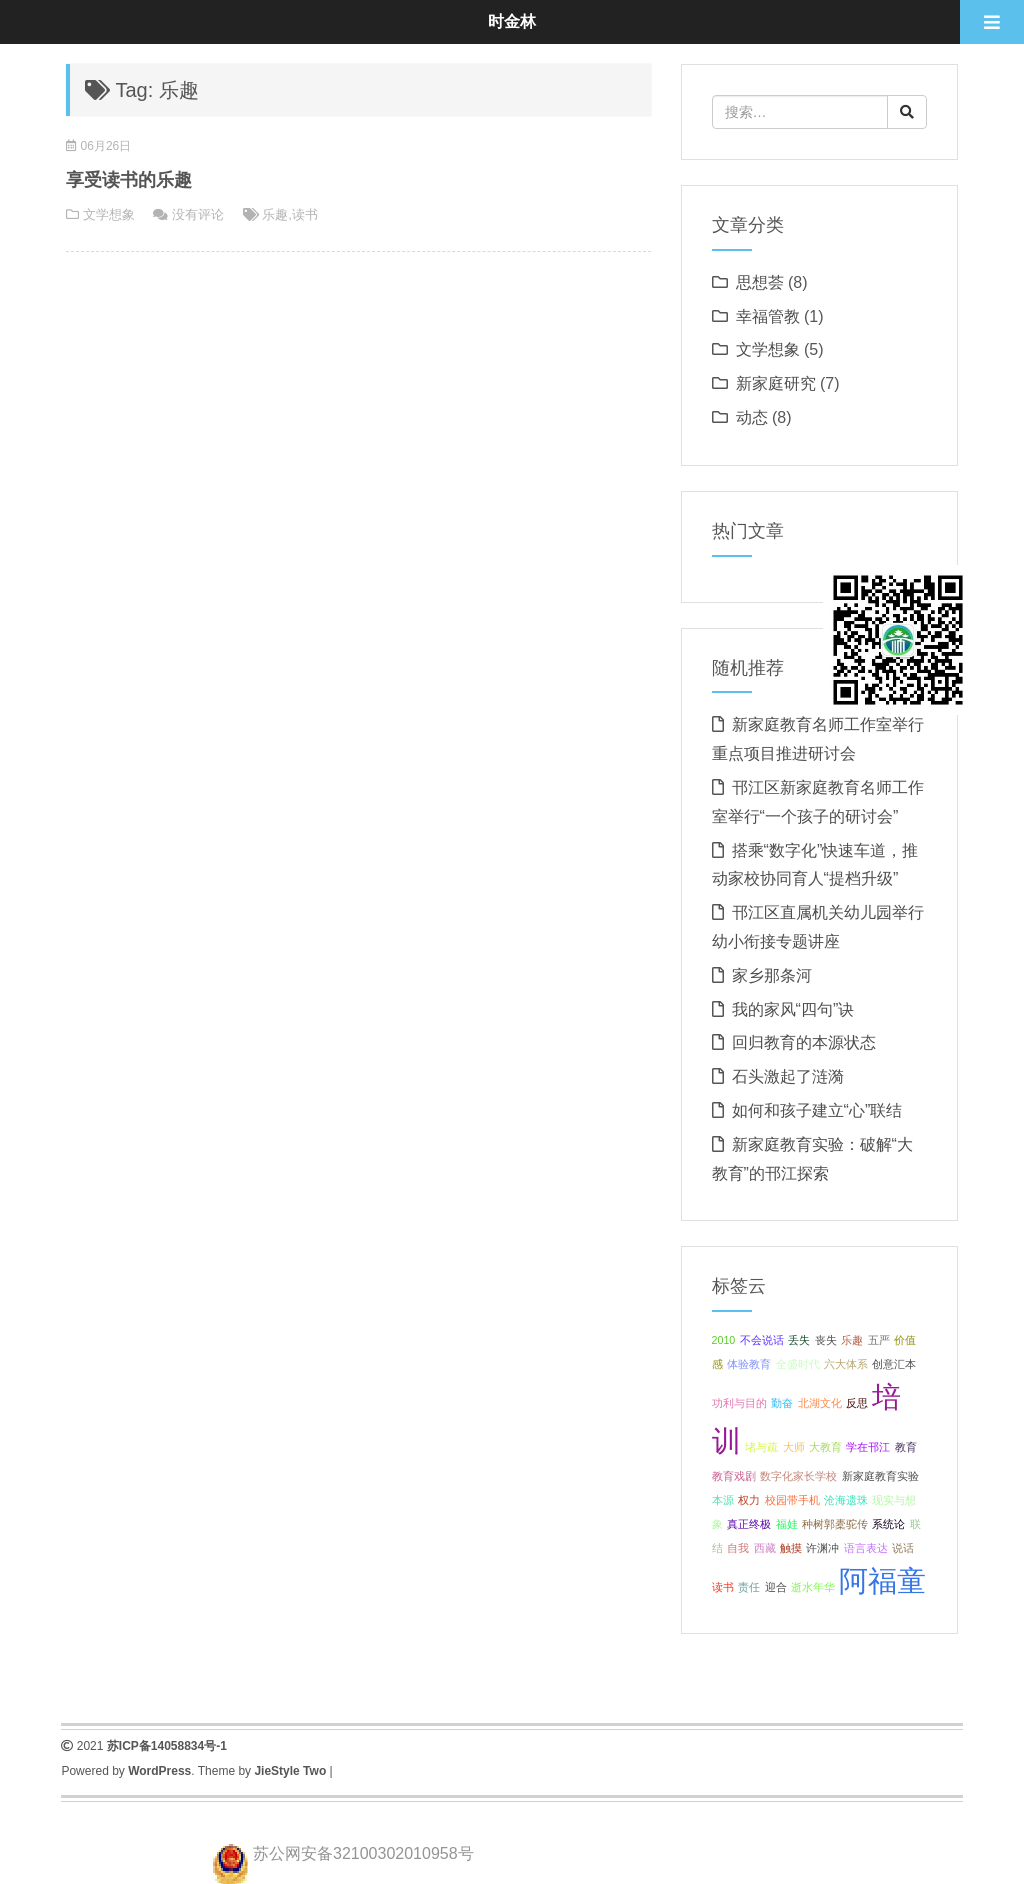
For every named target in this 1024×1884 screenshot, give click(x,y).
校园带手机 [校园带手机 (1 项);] (792, 1500)
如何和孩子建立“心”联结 (817, 1110)
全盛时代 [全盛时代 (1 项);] (798, 1364)
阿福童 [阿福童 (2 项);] (882, 1580)
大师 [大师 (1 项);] (794, 1447)
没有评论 (198, 214)
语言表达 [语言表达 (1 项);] (866, 1548)
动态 (752, 417)
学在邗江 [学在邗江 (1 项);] (868, 1447)
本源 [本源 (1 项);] (723, 1500)
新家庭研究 (776, 383)
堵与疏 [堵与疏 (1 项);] (761, 1447)
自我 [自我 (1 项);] (738, 1548)
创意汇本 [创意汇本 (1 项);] (894, 1364)
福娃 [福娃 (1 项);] (787, 1524)
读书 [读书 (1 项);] (723, 1587)
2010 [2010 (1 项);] (724, 1340)
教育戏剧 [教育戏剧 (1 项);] (734, 1476)
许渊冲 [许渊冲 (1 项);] (822, 1548)
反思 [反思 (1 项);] (857, 1403)
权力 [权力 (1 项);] (749, 1500)
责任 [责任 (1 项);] (749, 1587)
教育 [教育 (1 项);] (906, 1447)
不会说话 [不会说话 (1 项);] (762, 1340)
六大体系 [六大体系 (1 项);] (846, 1364)
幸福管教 (768, 316)
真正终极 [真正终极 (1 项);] (749, 1524)
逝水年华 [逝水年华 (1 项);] (813, 1587)
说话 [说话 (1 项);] (903, 1548)
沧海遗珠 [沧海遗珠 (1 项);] (846, 1500)
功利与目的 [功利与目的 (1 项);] (739, 1403)
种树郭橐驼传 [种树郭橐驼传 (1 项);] (835, 1524)
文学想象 (109, 214)
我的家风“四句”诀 (793, 1009)
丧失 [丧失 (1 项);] (826, 1340)
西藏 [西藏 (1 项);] (765, 1548)
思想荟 (760, 282)
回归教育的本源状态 (804, 1042)
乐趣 (275, 214)
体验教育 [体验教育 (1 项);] (749, 1364)
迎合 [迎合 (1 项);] (776, 1587)
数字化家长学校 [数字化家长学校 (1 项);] (798, 1476)
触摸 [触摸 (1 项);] (791, 1548)
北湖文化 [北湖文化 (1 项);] (820, 1403)
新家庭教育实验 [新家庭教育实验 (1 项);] (880, 1476)
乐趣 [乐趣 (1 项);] (852, 1340)
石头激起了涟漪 (788, 1076)
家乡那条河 (772, 975)
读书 (305, 214)
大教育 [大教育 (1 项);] (825, 1447)
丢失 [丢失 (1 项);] (799, 1340)
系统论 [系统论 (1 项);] (888, 1524)
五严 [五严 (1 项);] (879, 1340)
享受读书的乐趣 (129, 180)
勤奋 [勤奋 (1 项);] (782, 1403)
